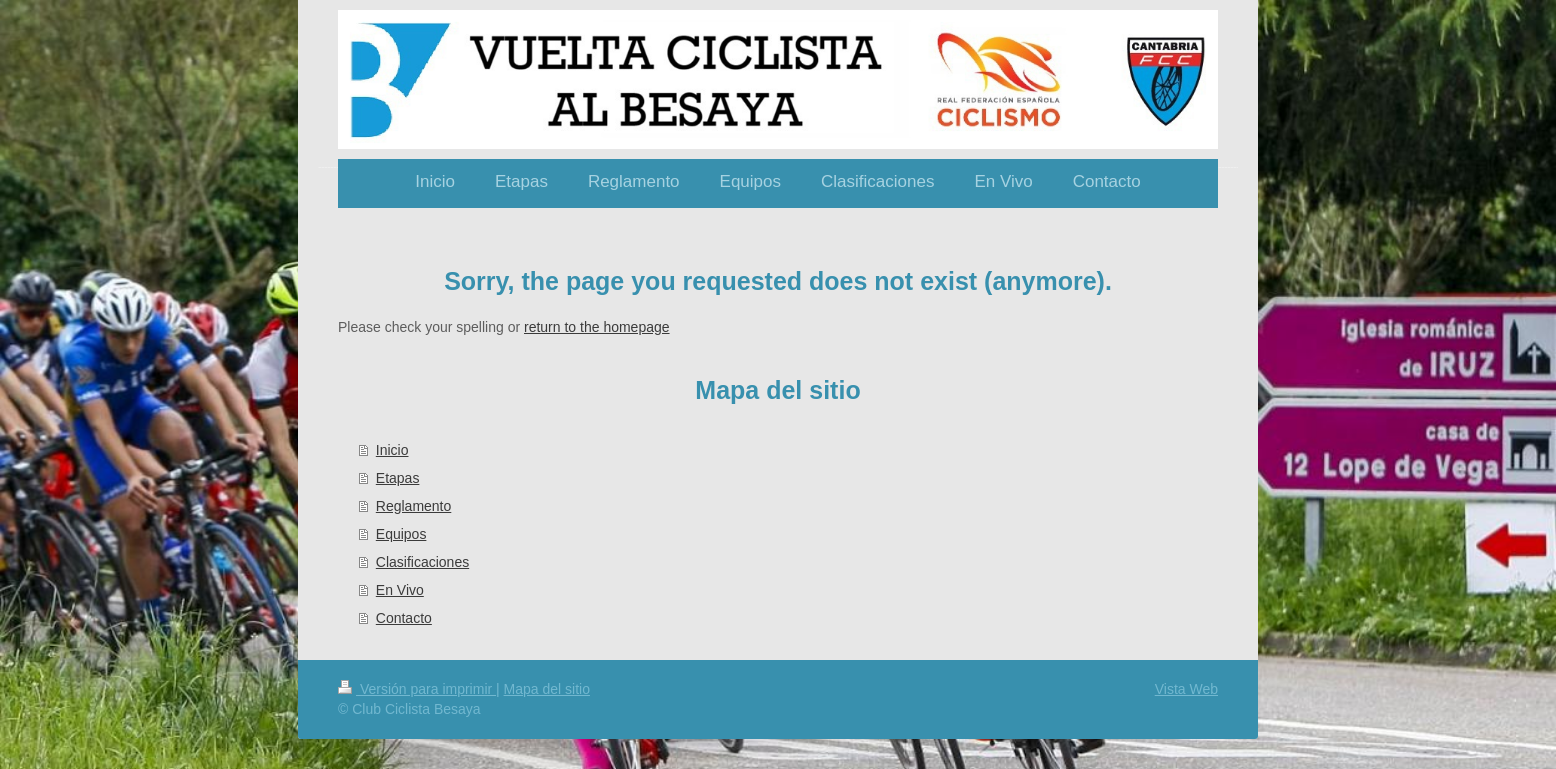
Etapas (398, 478)
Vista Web (1186, 689)
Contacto (404, 618)
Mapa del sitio (547, 689)
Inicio (392, 450)
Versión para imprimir (417, 689)
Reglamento (414, 506)
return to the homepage (597, 327)
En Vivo (400, 590)
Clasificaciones (422, 562)
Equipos (401, 534)
